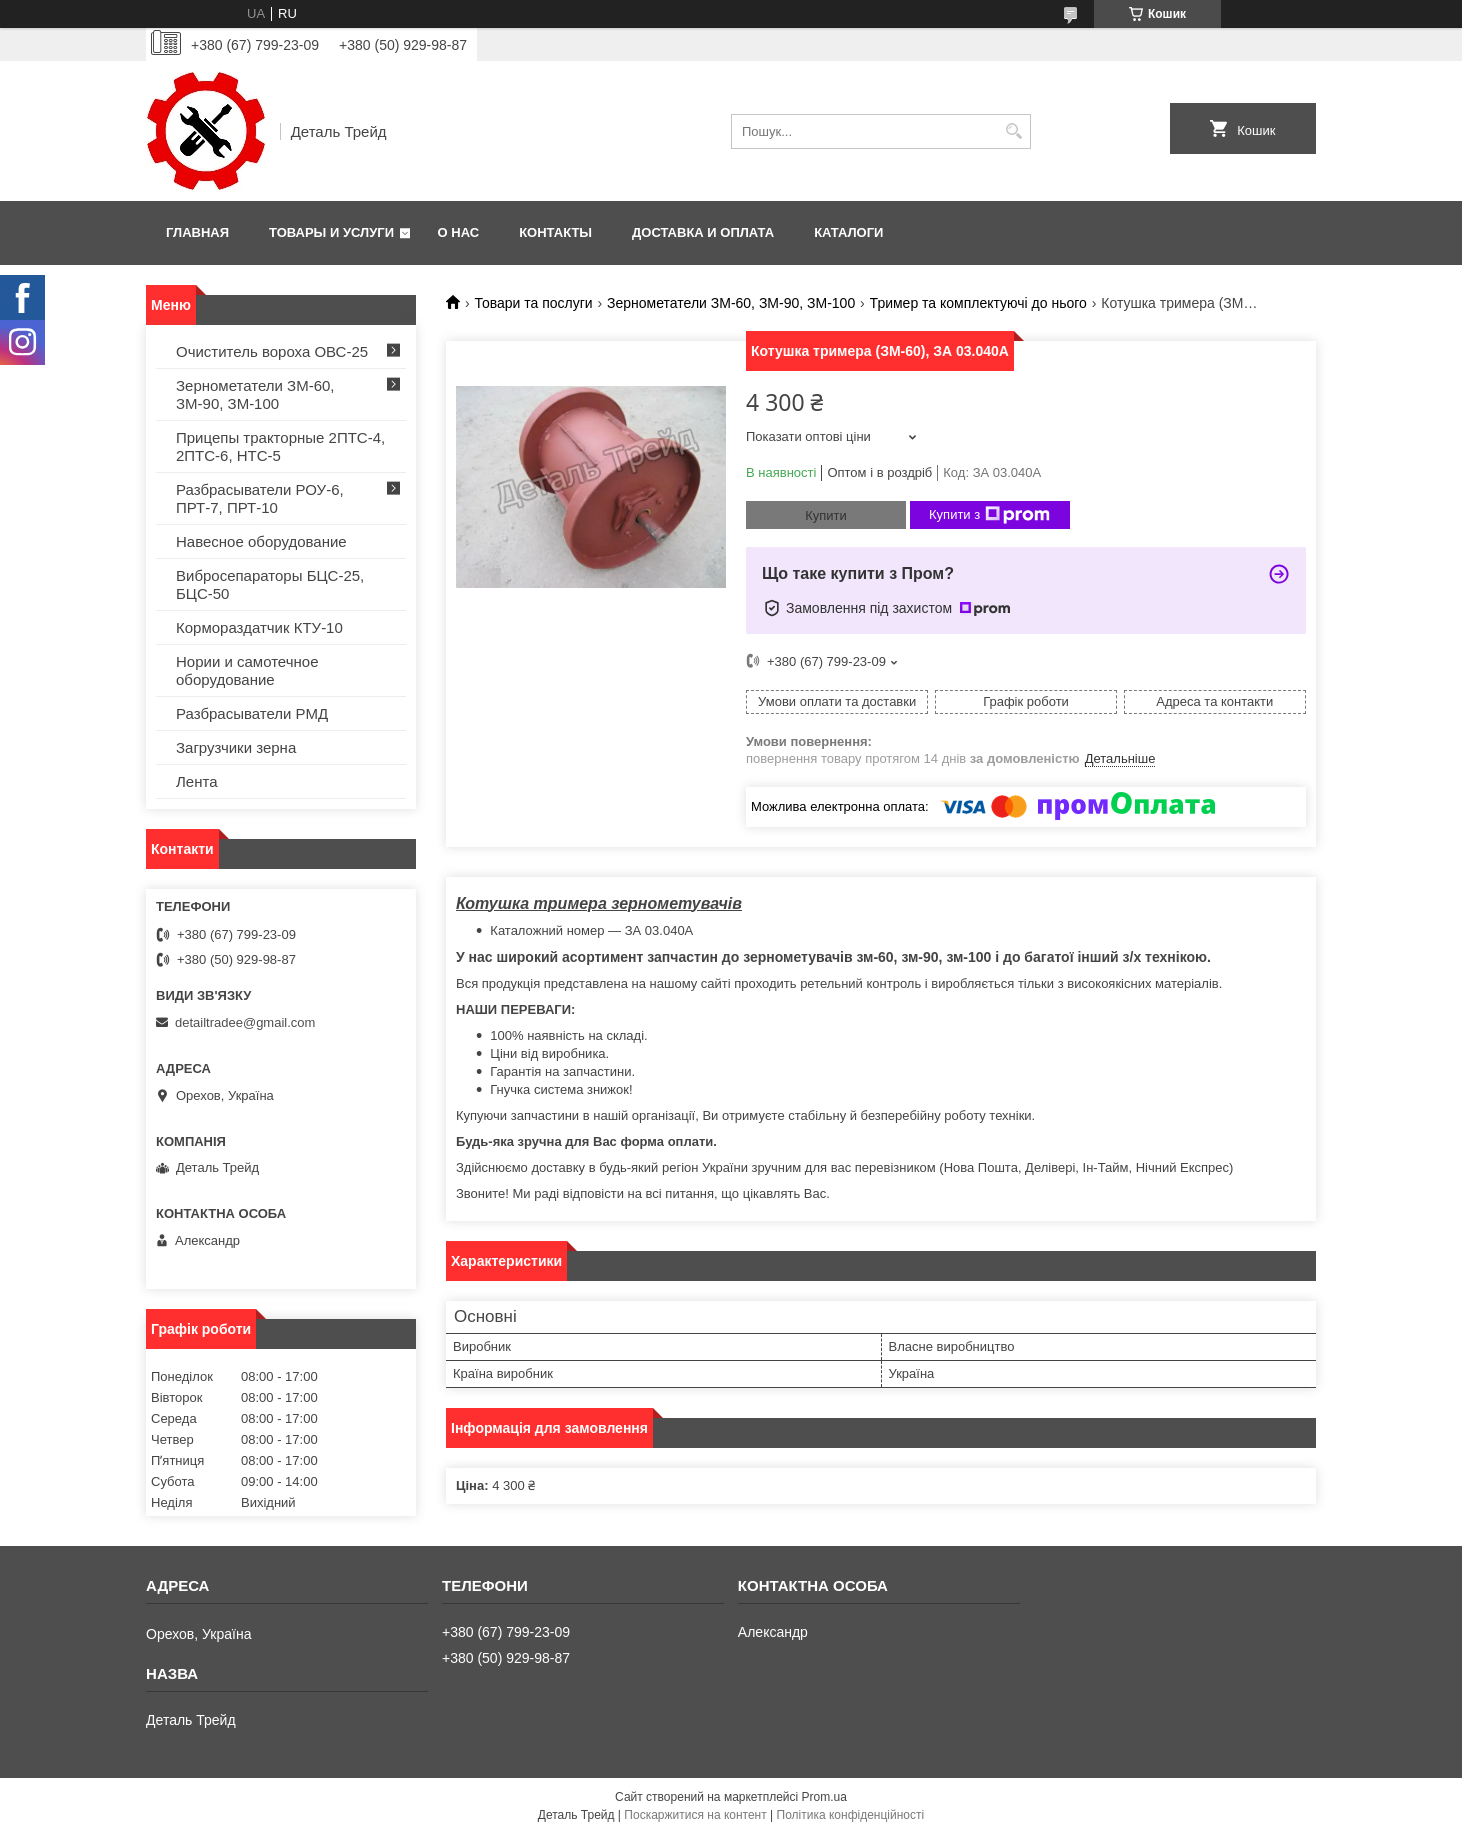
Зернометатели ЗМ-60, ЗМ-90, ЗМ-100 (731, 303)
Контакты (555, 232)
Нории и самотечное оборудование (247, 670)
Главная (197, 232)
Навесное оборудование (261, 541)
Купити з (989, 515)
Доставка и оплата (703, 232)
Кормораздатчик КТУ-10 (259, 627)
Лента (197, 781)
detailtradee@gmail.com (245, 1022)
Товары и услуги (331, 232)
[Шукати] (1013, 131)
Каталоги (848, 232)
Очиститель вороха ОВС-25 (272, 351)
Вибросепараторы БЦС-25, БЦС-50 (270, 584)
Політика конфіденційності (851, 1815)
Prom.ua (824, 1797)
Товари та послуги (533, 303)
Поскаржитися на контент (695, 1815)
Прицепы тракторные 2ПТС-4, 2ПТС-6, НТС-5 (280, 446)
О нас (459, 232)
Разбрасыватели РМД (252, 713)
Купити (826, 515)
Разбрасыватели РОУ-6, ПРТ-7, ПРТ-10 (260, 498)
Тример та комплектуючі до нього (978, 303)
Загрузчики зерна (236, 747)
